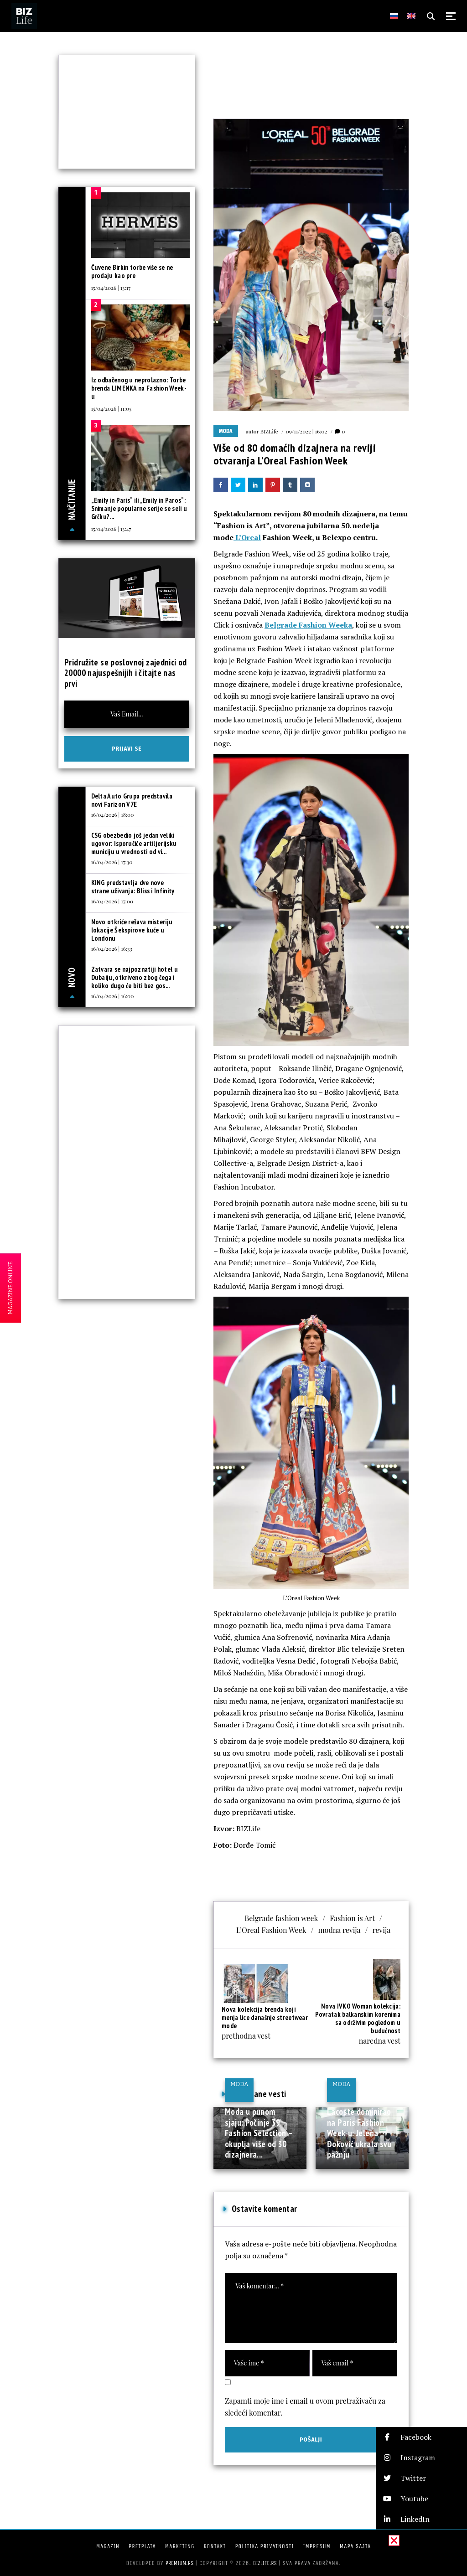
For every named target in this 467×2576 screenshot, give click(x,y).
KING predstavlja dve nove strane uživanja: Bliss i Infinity (133, 886)
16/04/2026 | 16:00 (112, 995)
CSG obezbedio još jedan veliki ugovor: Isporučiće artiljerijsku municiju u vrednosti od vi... (134, 843)
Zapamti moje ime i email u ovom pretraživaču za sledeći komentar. (305, 2406)
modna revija (339, 1930)
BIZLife (269, 431)
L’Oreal (247, 537)
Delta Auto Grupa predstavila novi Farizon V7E (131, 800)
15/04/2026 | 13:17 (110, 287)
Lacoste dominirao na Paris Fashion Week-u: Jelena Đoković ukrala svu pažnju (359, 2133)
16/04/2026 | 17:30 (112, 862)
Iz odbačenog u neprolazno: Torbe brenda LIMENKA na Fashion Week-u (139, 388)
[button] (421, 2437)
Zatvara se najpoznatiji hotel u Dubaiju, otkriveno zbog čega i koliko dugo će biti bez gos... (134, 977)
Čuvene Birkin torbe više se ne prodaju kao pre (132, 271)
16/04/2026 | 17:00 (112, 901)
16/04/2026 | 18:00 (112, 814)
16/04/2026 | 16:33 (111, 948)
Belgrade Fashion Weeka (308, 625)
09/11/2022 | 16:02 (306, 431)
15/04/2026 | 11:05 (111, 408)
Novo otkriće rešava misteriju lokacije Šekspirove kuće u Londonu (132, 930)
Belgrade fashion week (281, 1918)
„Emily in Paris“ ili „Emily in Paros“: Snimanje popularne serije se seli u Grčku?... (139, 508)
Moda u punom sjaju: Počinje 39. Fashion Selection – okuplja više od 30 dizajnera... (258, 2133)
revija (382, 1930)
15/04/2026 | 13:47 (111, 528)
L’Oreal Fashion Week (271, 1930)
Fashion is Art (352, 1918)
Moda (226, 431)
